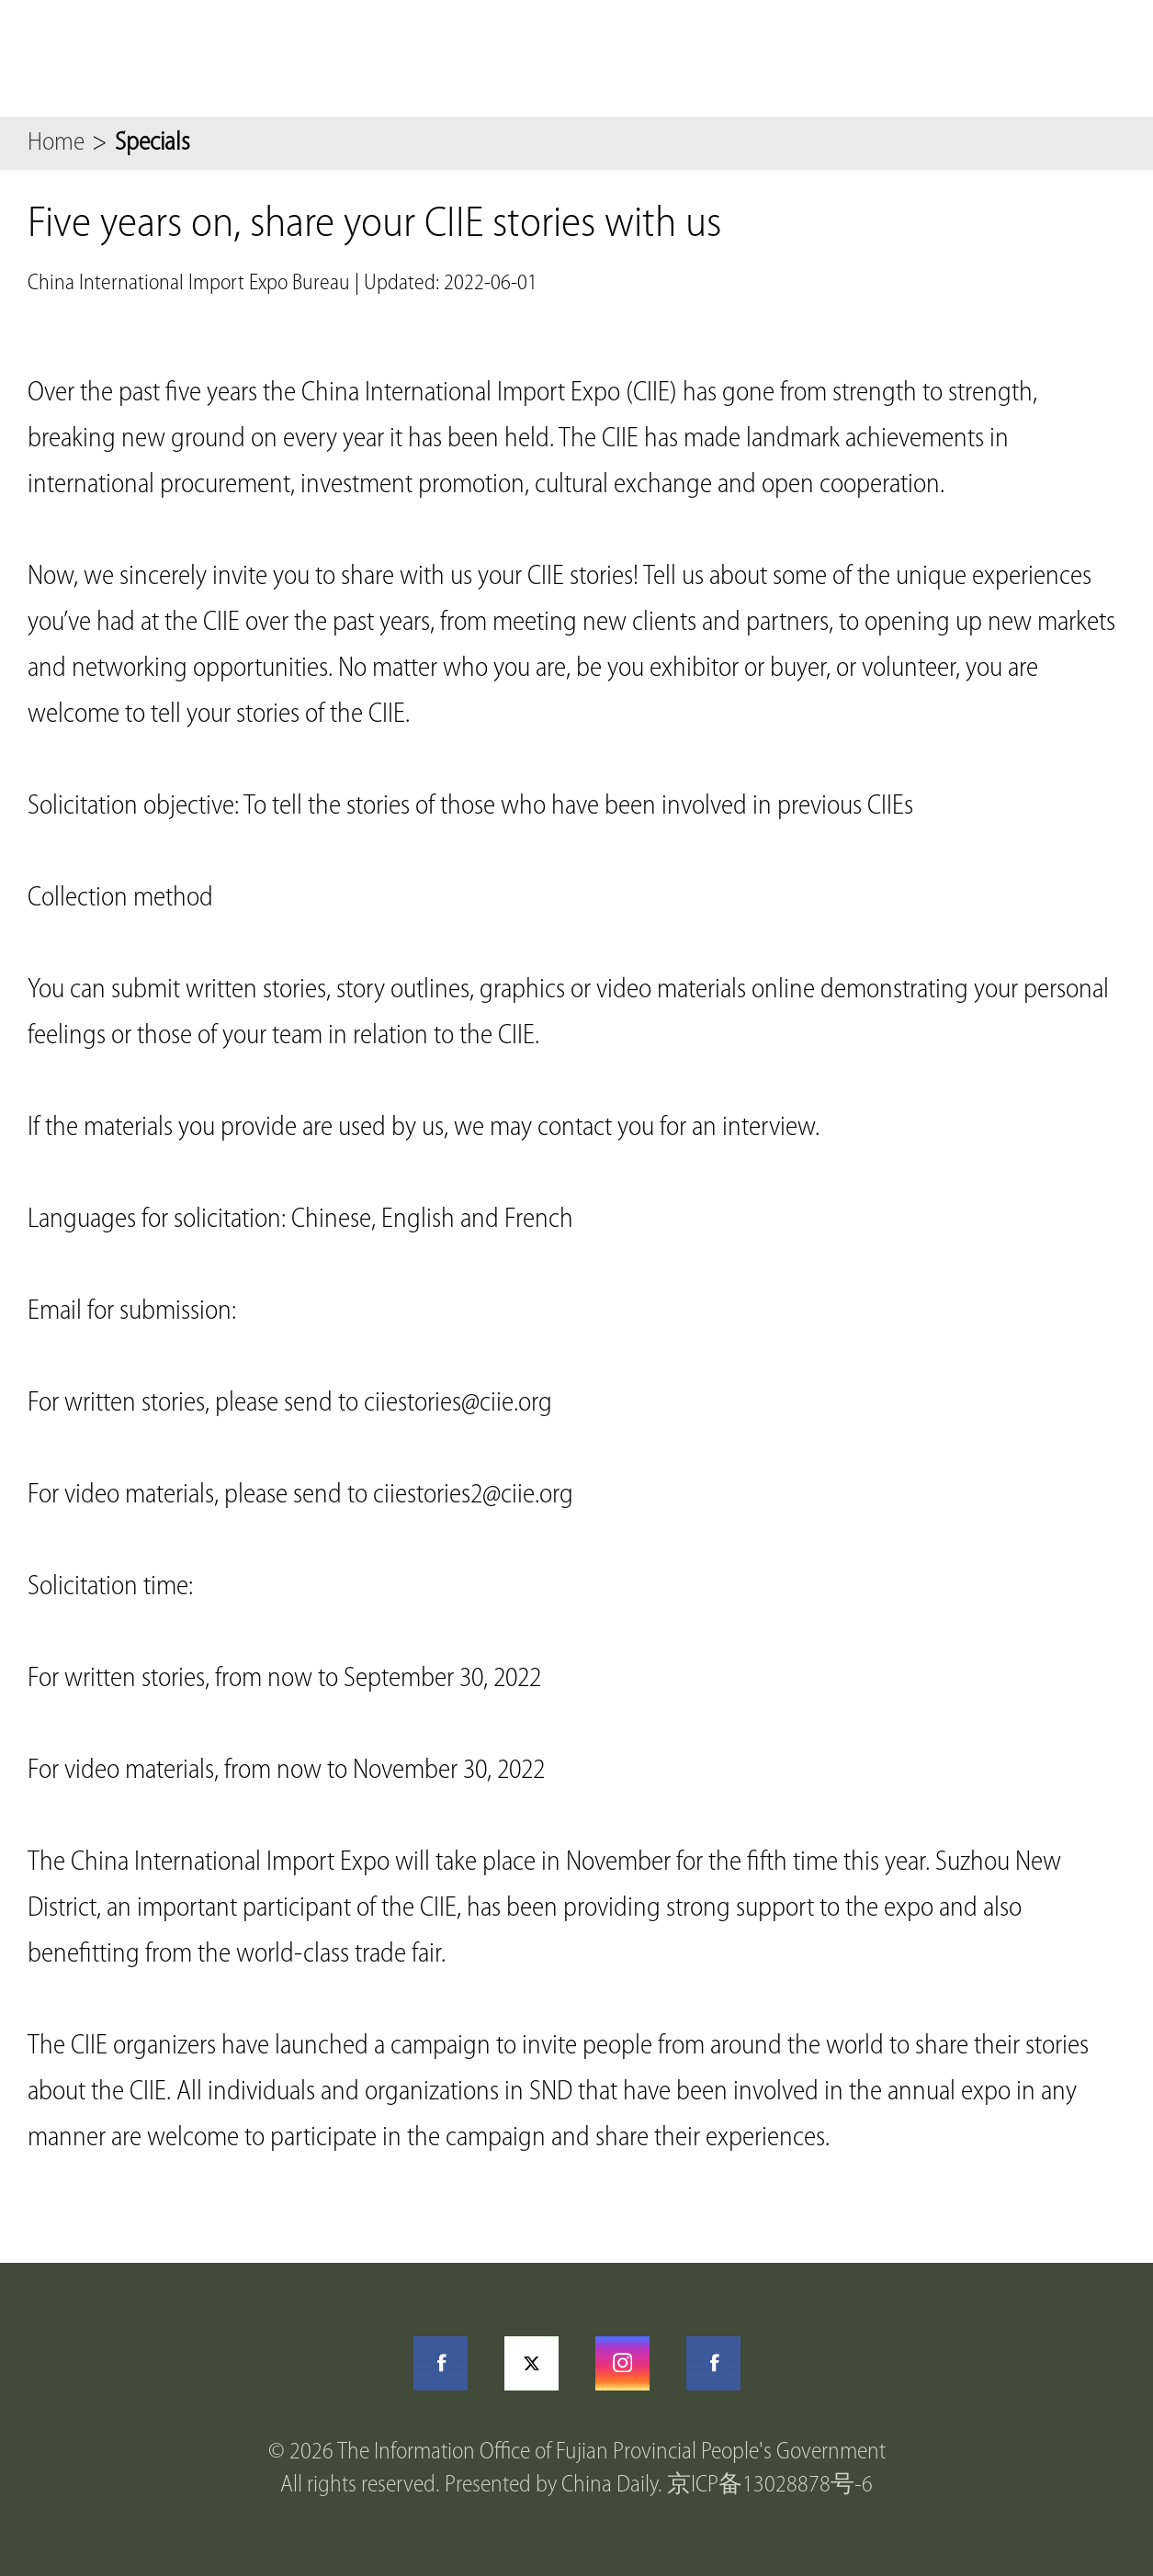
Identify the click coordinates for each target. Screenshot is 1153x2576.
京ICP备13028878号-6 (770, 2485)
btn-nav (1107, 58)
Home (56, 143)
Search (1024, 58)
